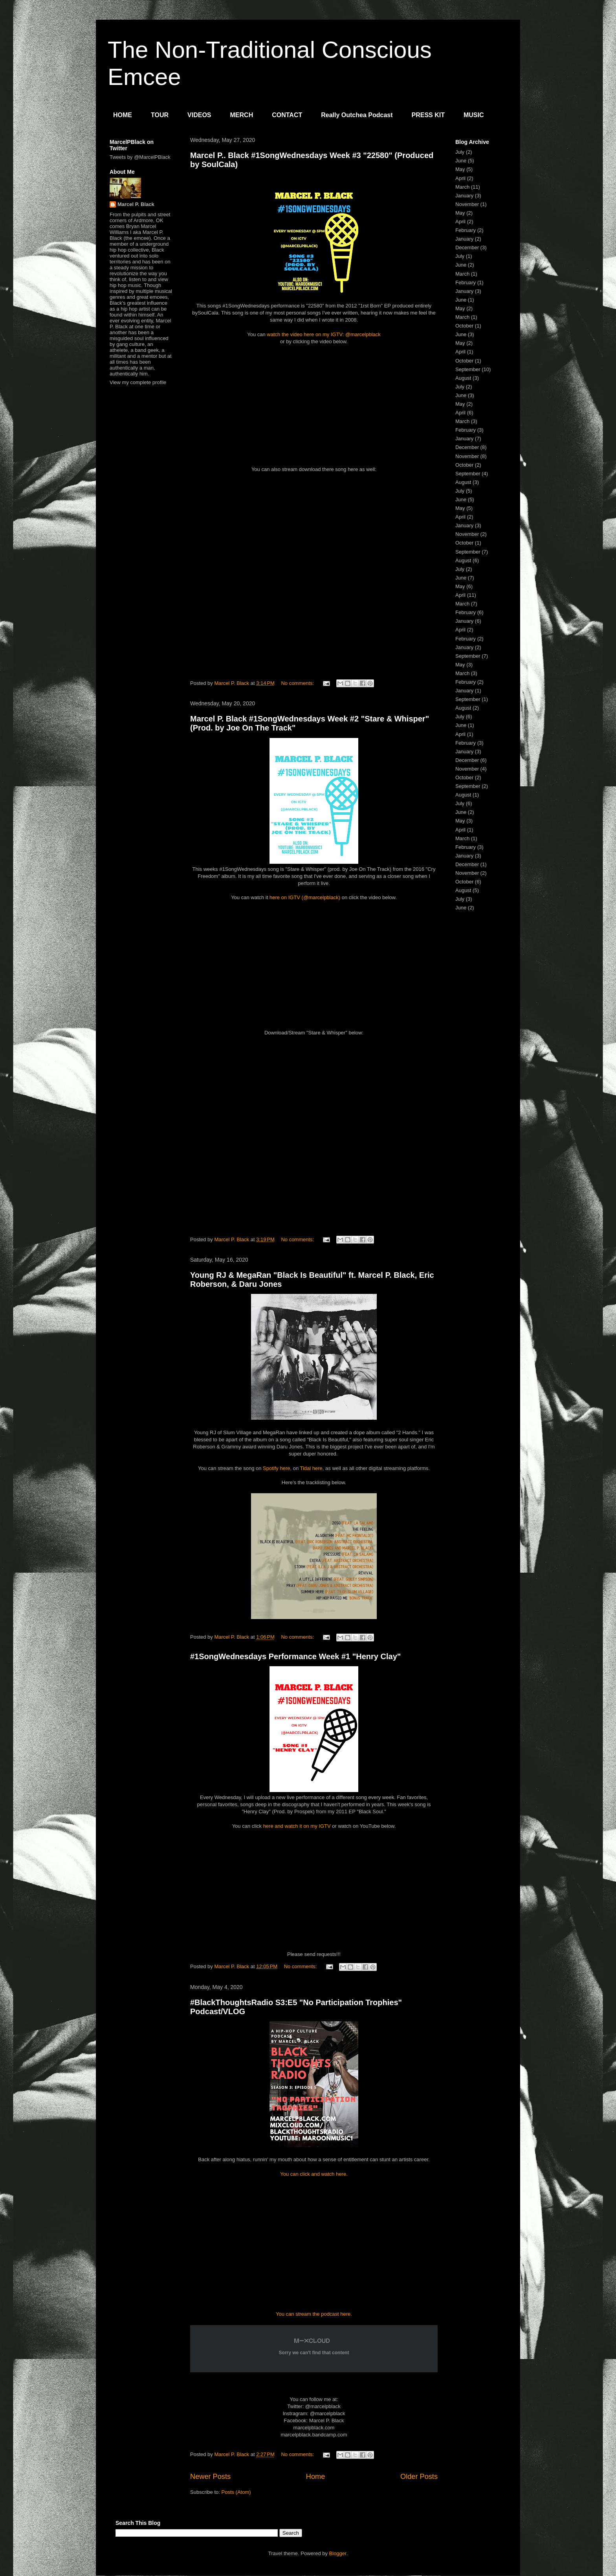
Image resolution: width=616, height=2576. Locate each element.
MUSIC (474, 115)
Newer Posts (210, 2476)
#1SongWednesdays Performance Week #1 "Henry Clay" (295, 1656)
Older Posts (419, 2476)
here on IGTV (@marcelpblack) (305, 897)
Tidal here (311, 1468)
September (467, 369)
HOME (122, 115)
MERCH (241, 115)
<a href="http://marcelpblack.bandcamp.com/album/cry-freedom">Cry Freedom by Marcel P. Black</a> (314, 1136)
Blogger (337, 2553)
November (467, 204)
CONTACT (287, 115)
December (467, 247)
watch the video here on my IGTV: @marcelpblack (323, 334)
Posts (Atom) (236, 2492)
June (460, 161)
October (464, 326)
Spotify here (276, 1468)
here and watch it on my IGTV (297, 1826)
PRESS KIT (428, 115)
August (463, 378)
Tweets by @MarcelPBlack (140, 157)
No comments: (298, 683)
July (459, 152)
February (465, 230)
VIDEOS (199, 115)
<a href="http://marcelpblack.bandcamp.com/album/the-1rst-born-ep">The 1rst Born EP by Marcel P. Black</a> (314, 580)
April (460, 178)
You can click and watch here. (314, 2174)
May (460, 169)
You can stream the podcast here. (314, 2314)
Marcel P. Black (135, 204)
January (464, 196)
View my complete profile (138, 382)
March (462, 187)
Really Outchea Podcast (356, 115)
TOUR (160, 115)
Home (315, 2476)
